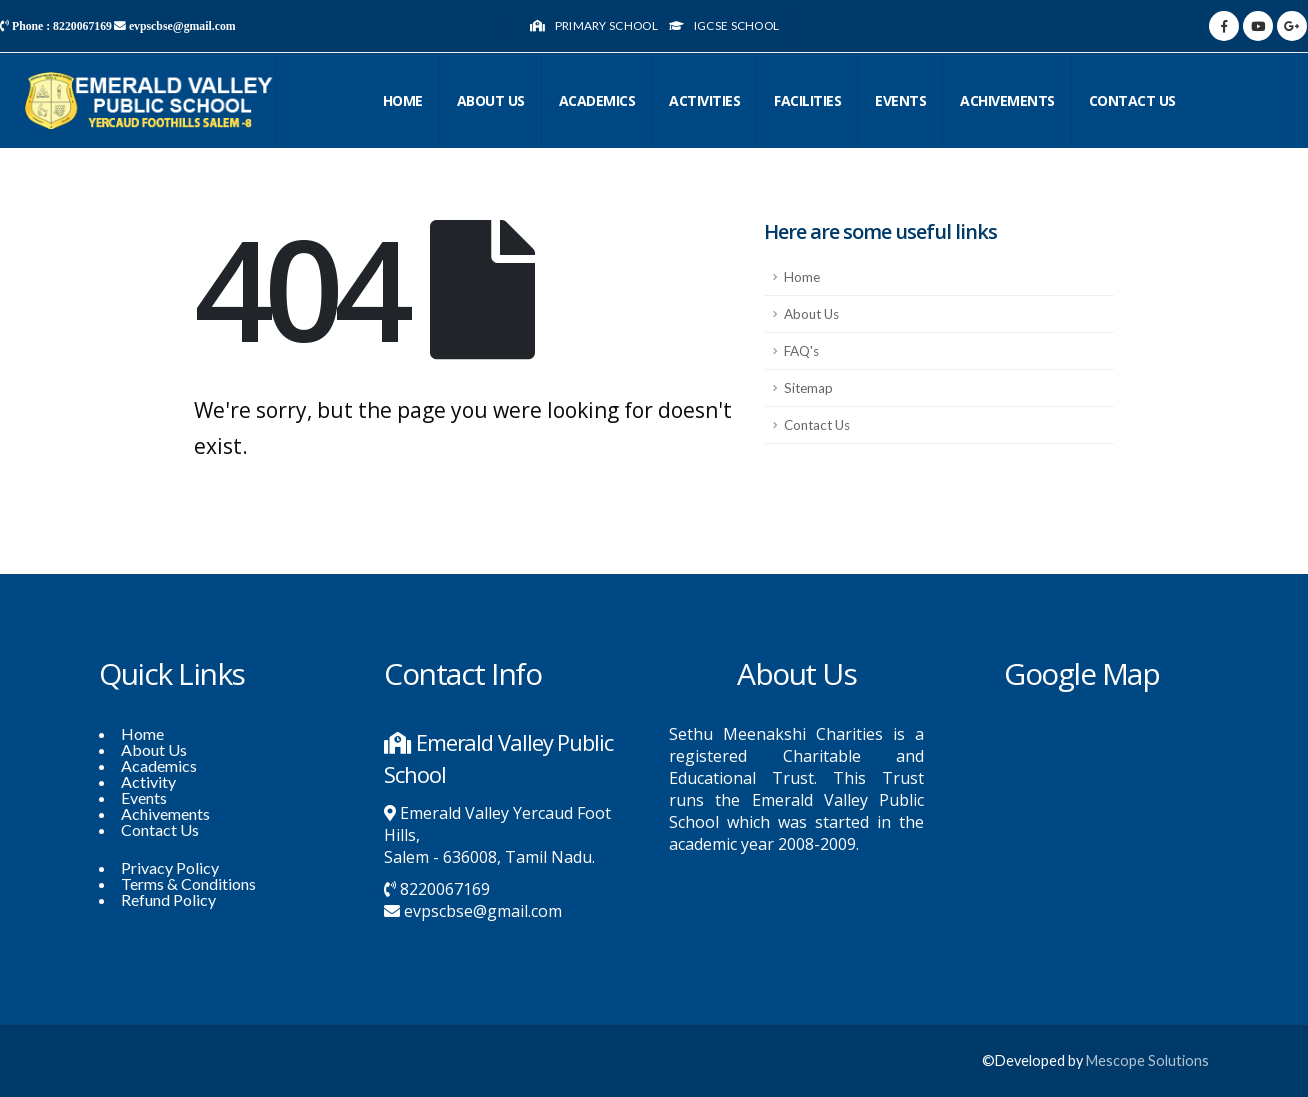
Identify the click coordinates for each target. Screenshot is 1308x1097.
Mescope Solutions (1147, 1060)
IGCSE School (724, 25)
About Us (491, 100)
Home (403, 100)
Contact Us (817, 425)
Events (900, 100)
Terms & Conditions (188, 883)
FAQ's (801, 351)
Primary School (593, 25)
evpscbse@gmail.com (483, 911)
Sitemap (808, 388)
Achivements (1007, 100)
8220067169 (445, 889)
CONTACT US (1132, 100)
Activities (704, 100)
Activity (148, 781)
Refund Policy (168, 899)
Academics (597, 100)
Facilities (807, 100)
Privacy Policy (170, 867)
